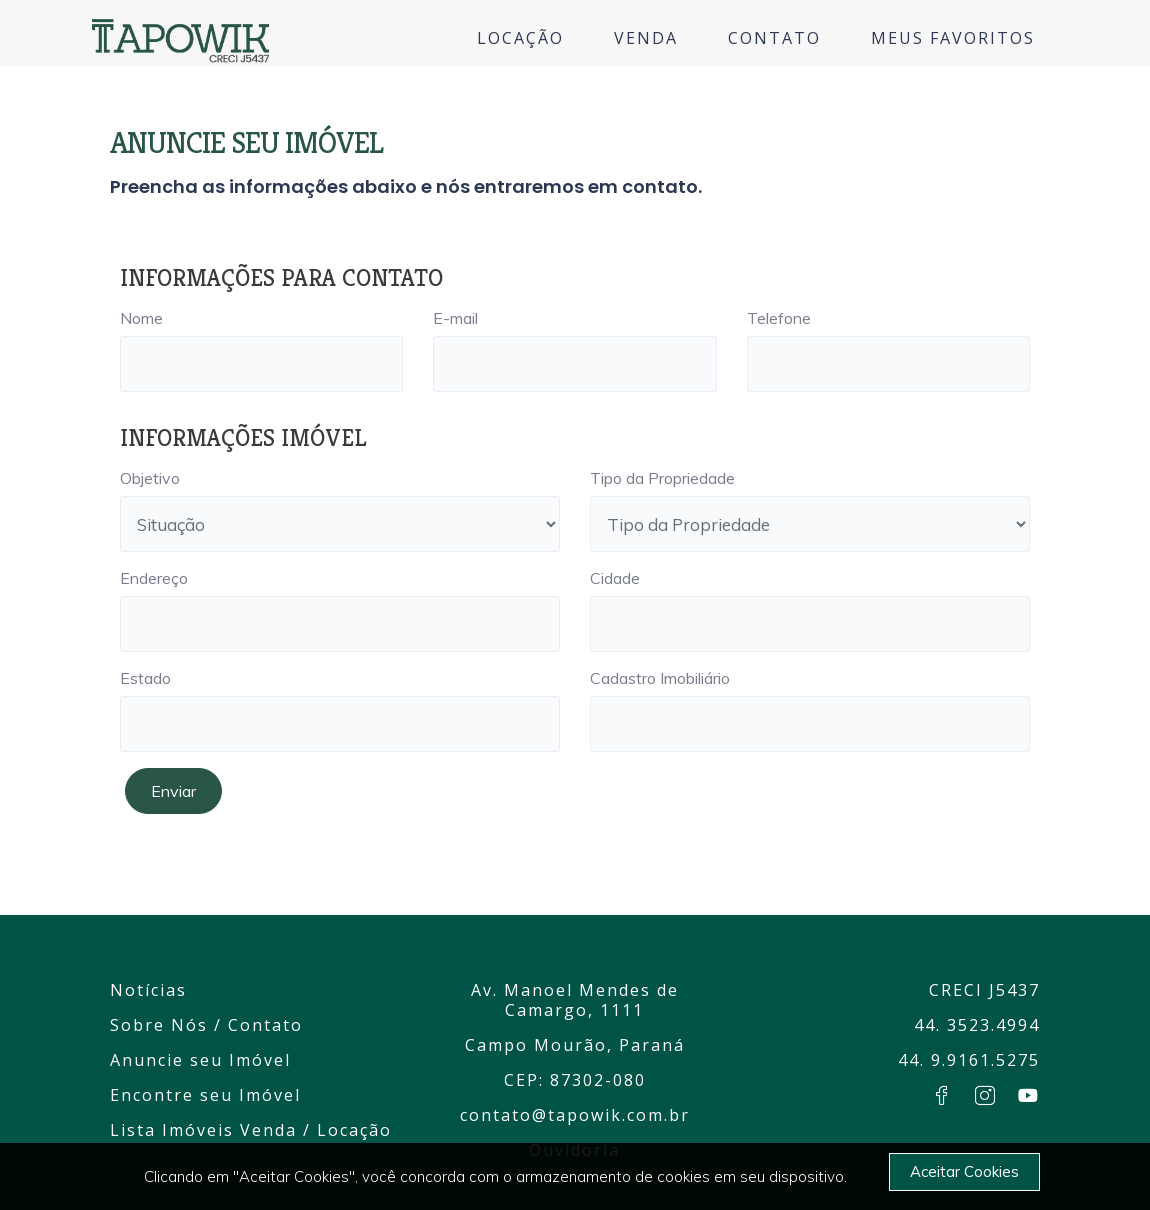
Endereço (154, 578)
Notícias (148, 990)
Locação (354, 1130)
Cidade (615, 578)
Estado (145, 678)
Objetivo (150, 478)
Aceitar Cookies (964, 1171)
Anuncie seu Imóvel (200, 1060)
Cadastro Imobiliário (660, 678)
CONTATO (774, 38)
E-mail (455, 318)
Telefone (779, 318)
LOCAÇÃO (520, 38)
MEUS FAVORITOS (953, 38)
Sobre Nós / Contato (206, 1025)
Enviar (173, 791)
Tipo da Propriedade (662, 478)
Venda (268, 1130)
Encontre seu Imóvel (205, 1095)
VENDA (646, 38)
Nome (141, 318)
